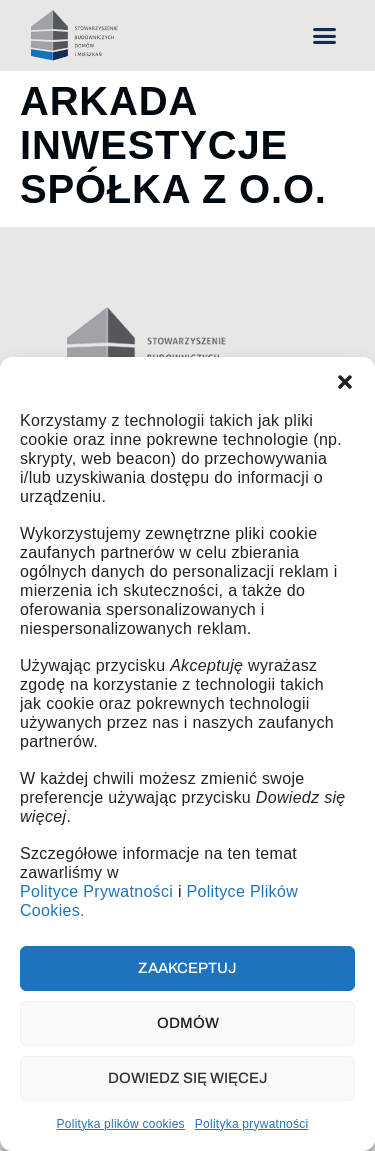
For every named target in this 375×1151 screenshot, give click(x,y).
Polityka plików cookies (121, 1124)
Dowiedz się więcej (188, 1078)
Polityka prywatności (252, 1124)
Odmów (188, 1023)
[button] (345, 382)
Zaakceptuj (187, 968)
